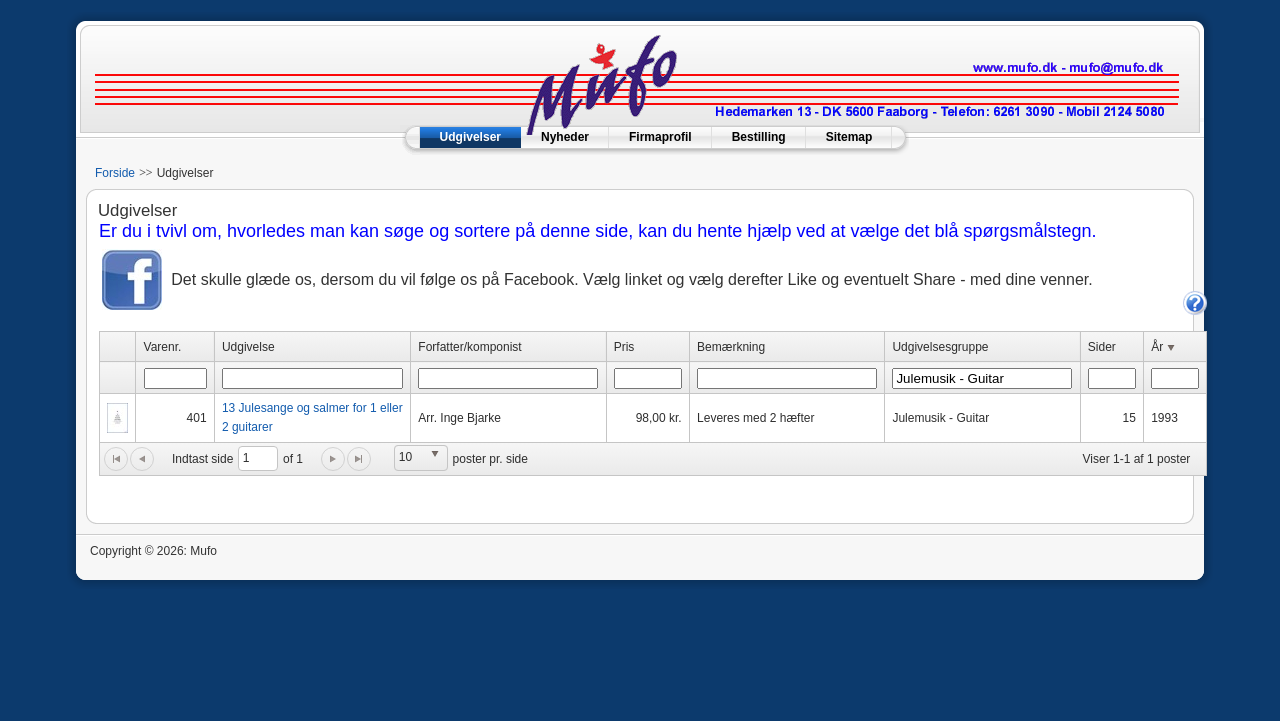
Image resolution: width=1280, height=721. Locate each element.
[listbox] (421, 458)
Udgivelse (248, 347)
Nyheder (565, 137)
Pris (624, 347)
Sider (1102, 347)
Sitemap (849, 137)
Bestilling (759, 137)
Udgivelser (470, 137)
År (1165, 348)
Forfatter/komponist (469, 347)
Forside (115, 173)
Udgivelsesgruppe (940, 347)
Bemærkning (731, 347)
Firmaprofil (660, 137)
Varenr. (163, 347)
